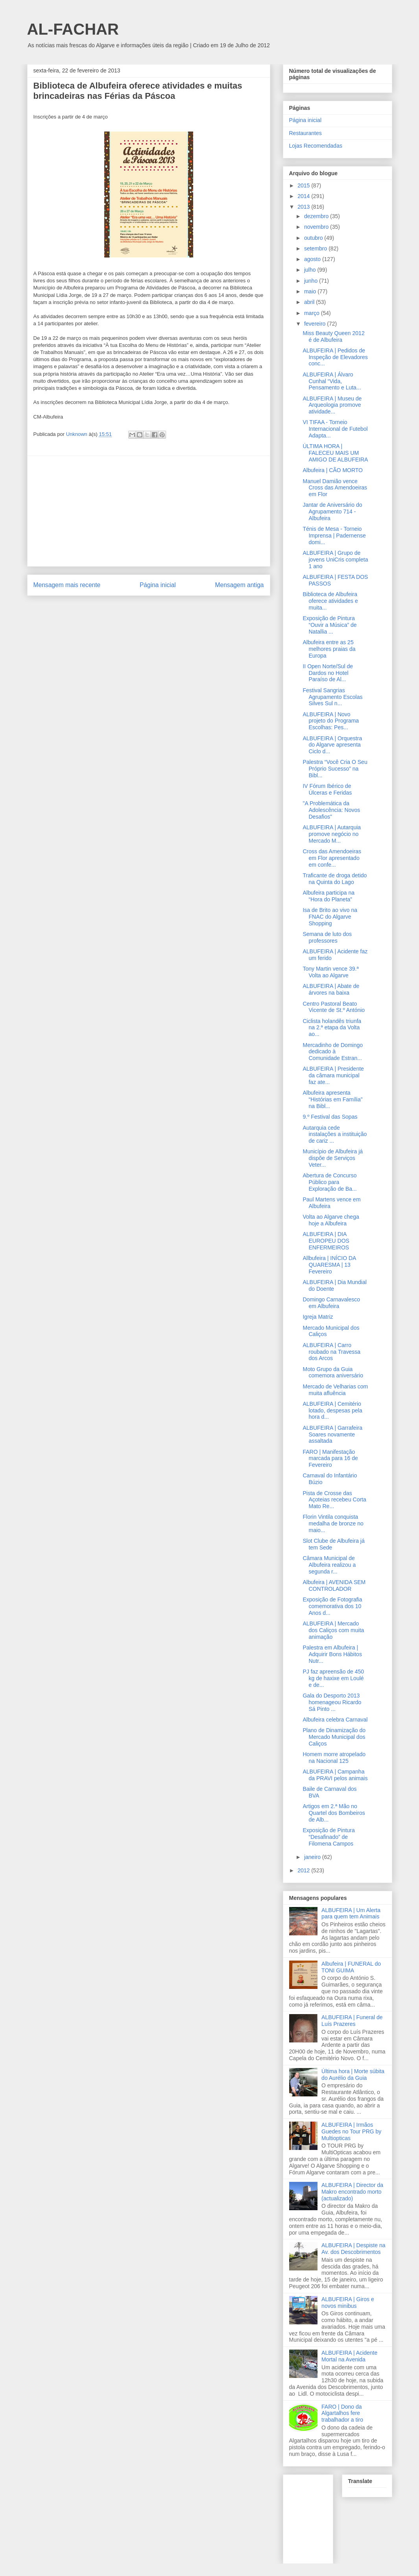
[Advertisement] (149, 511)
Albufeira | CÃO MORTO (333, 470)
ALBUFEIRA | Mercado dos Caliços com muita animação (333, 1630)
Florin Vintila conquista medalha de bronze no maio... (333, 1523)
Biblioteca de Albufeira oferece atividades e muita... (330, 601)
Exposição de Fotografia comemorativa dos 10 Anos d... (332, 1606)
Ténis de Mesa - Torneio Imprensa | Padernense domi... (334, 535)
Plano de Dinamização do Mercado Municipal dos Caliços (334, 1737)
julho (310, 270)
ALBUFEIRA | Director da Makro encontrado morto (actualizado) (352, 2192)
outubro (314, 238)
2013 (304, 207)
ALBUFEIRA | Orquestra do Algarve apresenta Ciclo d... (332, 745)
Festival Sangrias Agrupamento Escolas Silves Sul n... (332, 697)
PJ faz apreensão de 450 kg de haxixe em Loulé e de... (333, 1678)
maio (310, 291)
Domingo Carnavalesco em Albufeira (331, 1302)
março (312, 313)
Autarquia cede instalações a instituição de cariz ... (335, 1134)
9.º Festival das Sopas (330, 1117)
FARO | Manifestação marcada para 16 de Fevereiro (330, 1458)
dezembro (317, 216)
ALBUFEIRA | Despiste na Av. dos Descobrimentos (353, 2248)
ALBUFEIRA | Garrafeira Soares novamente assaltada (332, 1434)
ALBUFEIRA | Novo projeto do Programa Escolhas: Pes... (331, 721)
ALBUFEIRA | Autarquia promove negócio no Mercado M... (332, 834)
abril (310, 302)
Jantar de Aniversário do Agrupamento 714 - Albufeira (332, 511)
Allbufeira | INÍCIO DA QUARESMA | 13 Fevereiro (329, 1265)
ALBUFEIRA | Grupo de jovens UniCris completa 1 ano (335, 559)
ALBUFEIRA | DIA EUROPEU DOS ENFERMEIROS (326, 1241)
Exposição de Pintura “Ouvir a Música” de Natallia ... (329, 625)
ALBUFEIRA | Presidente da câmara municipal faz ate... (333, 1075)
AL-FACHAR (73, 29)
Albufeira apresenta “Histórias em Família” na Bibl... (332, 1099)
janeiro (313, 1857)
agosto (313, 259)
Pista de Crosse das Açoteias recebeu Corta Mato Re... (334, 1500)
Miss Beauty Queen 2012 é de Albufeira (333, 336)
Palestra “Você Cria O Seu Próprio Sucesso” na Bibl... (335, 768)
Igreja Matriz (318, 1317)
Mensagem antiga (239, 585)
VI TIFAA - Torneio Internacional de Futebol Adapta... (335, 429)
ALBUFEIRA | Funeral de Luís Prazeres (351, 2020)
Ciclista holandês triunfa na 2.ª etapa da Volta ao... (332, 1028)
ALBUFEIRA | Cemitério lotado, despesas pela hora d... (332, 1410)
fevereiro (315, 324)
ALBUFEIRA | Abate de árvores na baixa (331, 989)
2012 (304, 1870)
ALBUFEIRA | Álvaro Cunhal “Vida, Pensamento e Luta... (332, 381)
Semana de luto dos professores (327, 937)
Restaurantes (305, 133)
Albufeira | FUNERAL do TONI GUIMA (351, 1967)
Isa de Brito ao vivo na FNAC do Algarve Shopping (330, 917)
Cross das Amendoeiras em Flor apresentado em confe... (332, 858)
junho (311, 281)
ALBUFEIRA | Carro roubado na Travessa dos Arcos (331, 1352)
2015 (304, 185)
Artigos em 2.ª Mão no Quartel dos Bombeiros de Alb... (334, 1813)
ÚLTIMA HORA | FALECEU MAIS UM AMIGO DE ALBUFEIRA (335, 453)
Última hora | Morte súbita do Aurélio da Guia (352, 2074)
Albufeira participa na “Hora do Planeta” (328, 896)
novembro (317, 227)
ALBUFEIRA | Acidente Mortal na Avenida (349, 2356)
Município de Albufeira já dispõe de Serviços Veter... (333, 1158)
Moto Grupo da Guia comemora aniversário (333, 1372)
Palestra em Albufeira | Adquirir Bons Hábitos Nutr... (332, 1654)
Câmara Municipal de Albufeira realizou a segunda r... (329, 1565)
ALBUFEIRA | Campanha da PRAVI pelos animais (335, 1774)
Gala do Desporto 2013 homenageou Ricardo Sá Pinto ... (332, 1702)
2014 (304, 196)
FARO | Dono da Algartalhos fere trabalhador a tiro (342, 2413)
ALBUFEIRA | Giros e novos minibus (347, 2302)
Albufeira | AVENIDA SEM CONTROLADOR (334, 1585)
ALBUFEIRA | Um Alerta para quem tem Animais (350, 1913)
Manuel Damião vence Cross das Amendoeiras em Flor (335, 488)
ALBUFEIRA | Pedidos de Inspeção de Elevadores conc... (335, 357)
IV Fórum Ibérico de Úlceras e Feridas (327, 789)
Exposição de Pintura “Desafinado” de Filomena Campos (328, 1837)
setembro (316, 248)
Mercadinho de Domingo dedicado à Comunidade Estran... (333, 1052)
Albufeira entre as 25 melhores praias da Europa (329, 649)
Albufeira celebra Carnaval (335, 1719)
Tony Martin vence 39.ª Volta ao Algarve (330, 972)
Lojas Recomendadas (315, 146)
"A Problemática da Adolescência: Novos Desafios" (331, 810)
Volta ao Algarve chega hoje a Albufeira (331, 1220)
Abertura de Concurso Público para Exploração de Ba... (329, 1182)
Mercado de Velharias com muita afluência (335, 1389)
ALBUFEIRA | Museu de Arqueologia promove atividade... (332, 405)
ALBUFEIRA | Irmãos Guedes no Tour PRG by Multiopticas (351, 2131)
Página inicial (158, 585)
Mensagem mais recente (67, 585)
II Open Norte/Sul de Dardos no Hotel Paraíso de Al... (328, 673)
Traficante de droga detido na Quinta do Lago (335, 878)
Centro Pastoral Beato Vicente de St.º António (334, 1007)
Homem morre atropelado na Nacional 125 (334, 1757)
